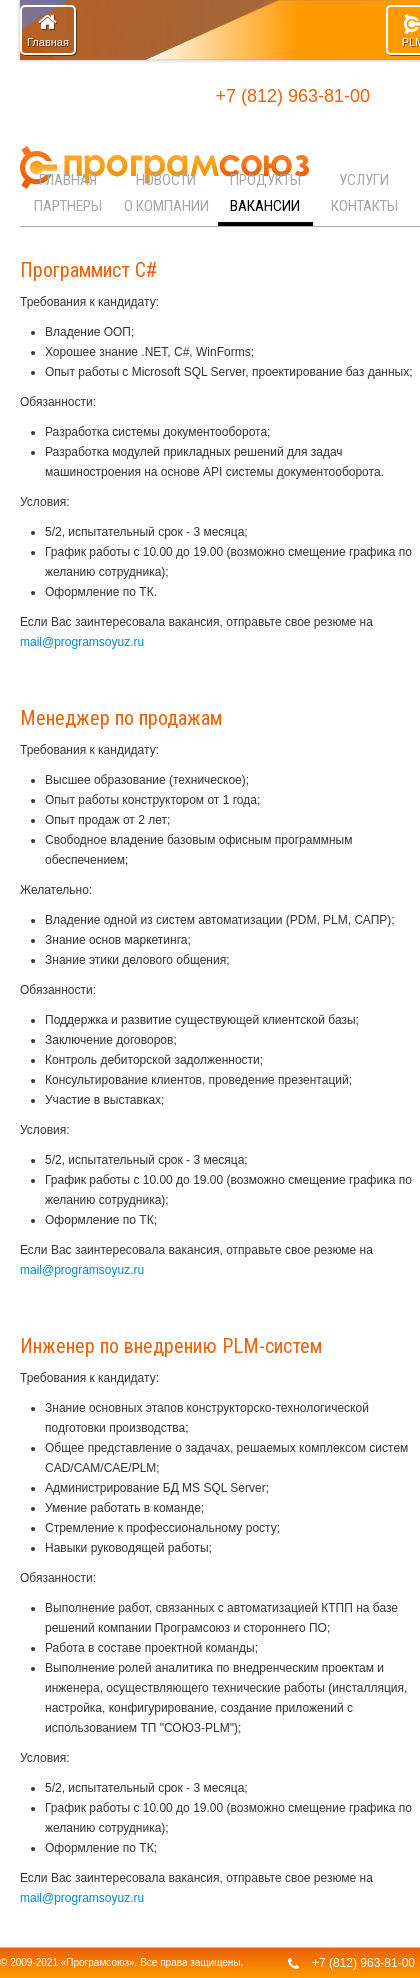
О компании (166, 206)
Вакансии (265, 206)
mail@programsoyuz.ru (82, 642)
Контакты (364, 206)
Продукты (265, 180)
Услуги (364, 180)
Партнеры (68, 206)
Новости (166, 180)
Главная (48, 30)
